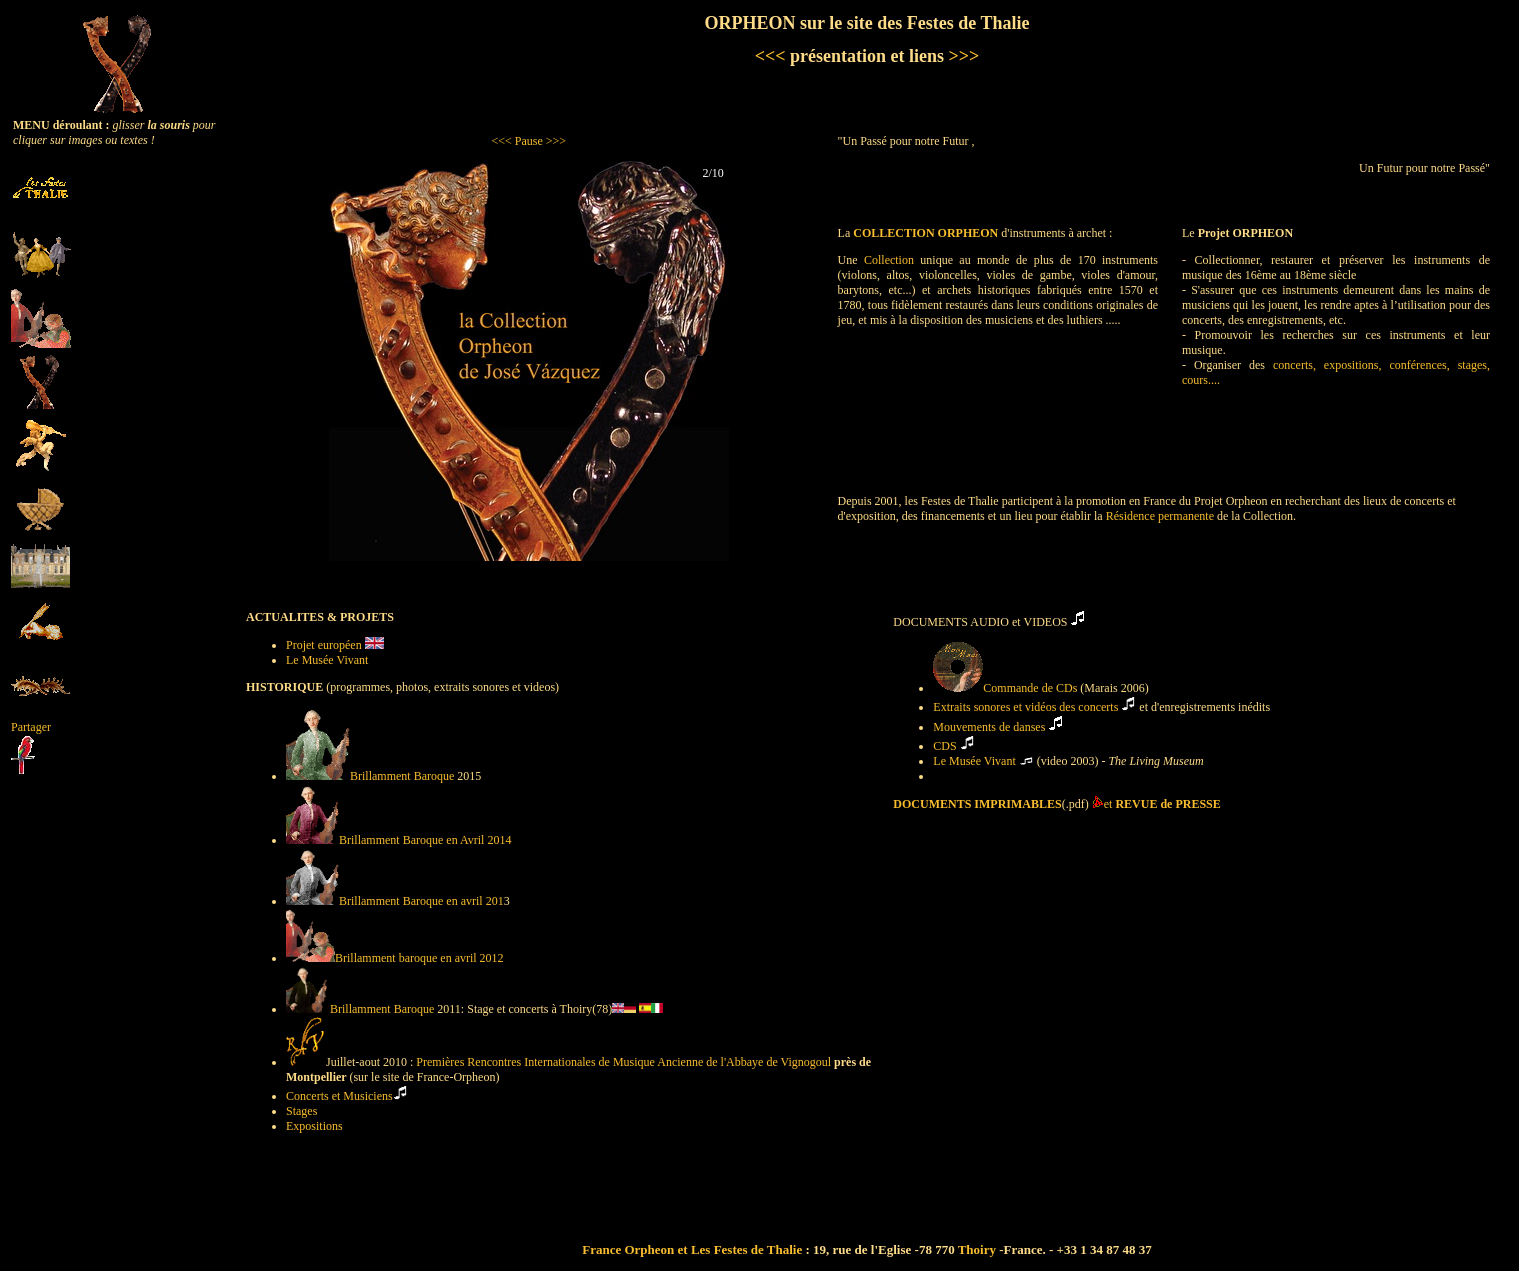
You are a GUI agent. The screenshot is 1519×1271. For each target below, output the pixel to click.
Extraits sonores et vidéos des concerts (1025, 707)
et (1110, 804)
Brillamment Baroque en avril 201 (395, 901)
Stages (301, 1111)
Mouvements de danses (989, 727)
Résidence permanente (1160, 516)
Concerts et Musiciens (339, 1096)
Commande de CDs (1006, 688)
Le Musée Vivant (327, 660)
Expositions (314, 1126)
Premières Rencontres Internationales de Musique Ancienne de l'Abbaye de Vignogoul (623, 1062)
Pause (529, 141)
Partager (31, 727)
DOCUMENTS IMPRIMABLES (977, 804)
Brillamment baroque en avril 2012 (395, 958)
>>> (961, 56)
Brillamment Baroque (370, 776)
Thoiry (977, 1249)
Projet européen (325, 645)
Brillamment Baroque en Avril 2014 (398, 840)
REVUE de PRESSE (1167, 804)
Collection (889, 260)
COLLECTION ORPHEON (925, 233)
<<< (770, 56)
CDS (944, 746)
